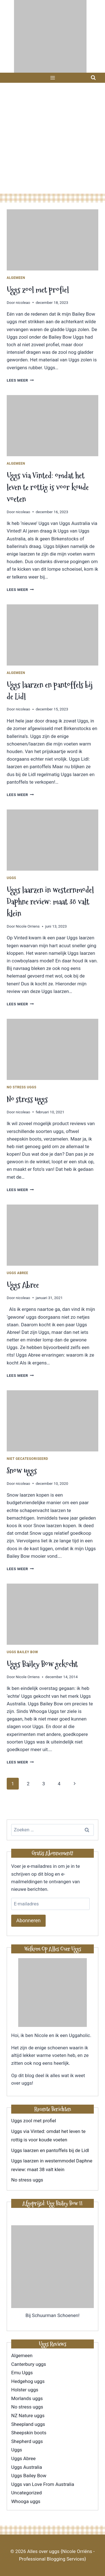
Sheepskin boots (28, 2432)
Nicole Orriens (27, 926)
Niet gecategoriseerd (27, 1459)
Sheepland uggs (28, 2424)
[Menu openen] (52, 77)
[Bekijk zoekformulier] (93, 78)
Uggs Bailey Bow (22, 1652)
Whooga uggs (25, 2501)
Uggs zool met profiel (38, 289)
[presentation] (52, 239)
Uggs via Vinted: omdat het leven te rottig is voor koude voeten (48, 487)
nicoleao (23, 302)
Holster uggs (24, 2390)
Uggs (11, 878)
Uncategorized (26, 2492)
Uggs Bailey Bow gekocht (42, 1664)
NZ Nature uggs (28, 2415)
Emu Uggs (22, 2372)
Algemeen (16, 278)
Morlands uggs (27, 2398)
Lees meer (20, 380)
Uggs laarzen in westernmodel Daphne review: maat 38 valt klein (50, 901)
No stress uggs (21, 1087)
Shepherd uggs (27, 2441)
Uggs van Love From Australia (42, 2484)
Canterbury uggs (28, 2364)
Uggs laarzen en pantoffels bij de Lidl (50, 2150)
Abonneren (28, 1920)
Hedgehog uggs (28, 2381)
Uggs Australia (26, 2467)
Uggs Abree (17, 1273)
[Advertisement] (52, 138)
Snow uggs (22, 1470)
